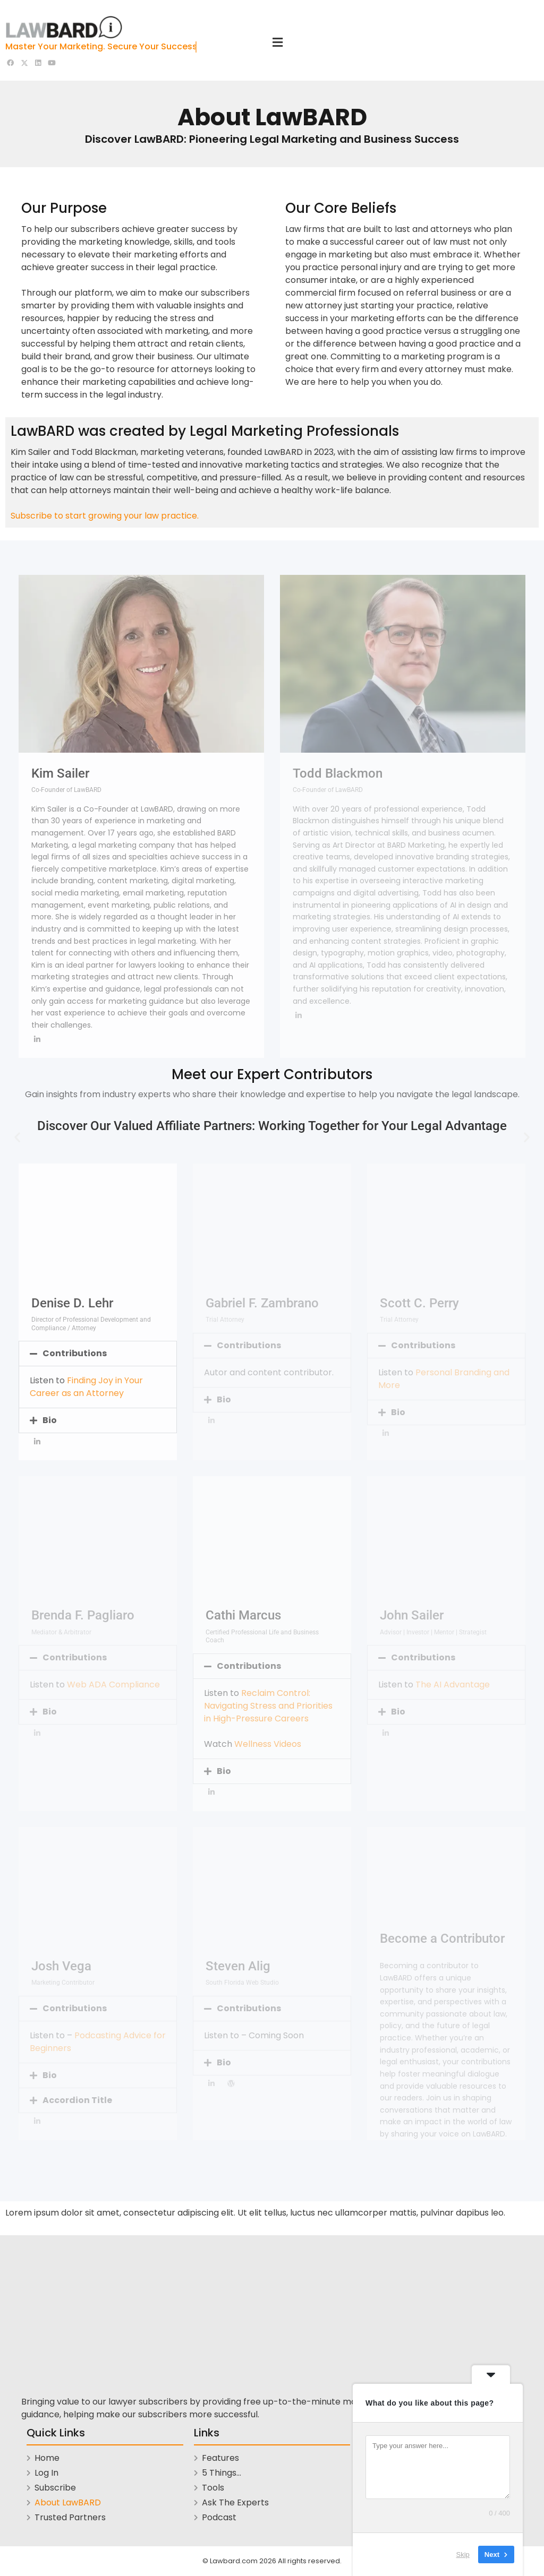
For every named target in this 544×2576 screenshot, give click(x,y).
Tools (213, 2488)
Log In (46, 2473)
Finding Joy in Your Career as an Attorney (86, 1386)
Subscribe (55, 2488)
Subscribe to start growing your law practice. (105, 516)
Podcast (219, 2517)
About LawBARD (68, 2502)
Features (220, 2458)
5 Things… (221, 2473)
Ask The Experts (235, 2502)
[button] (17, 1137)
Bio (49, 1420)
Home (47, 2458)
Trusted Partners (70, 2517)
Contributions (74, 1353)
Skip (463, 2554)
